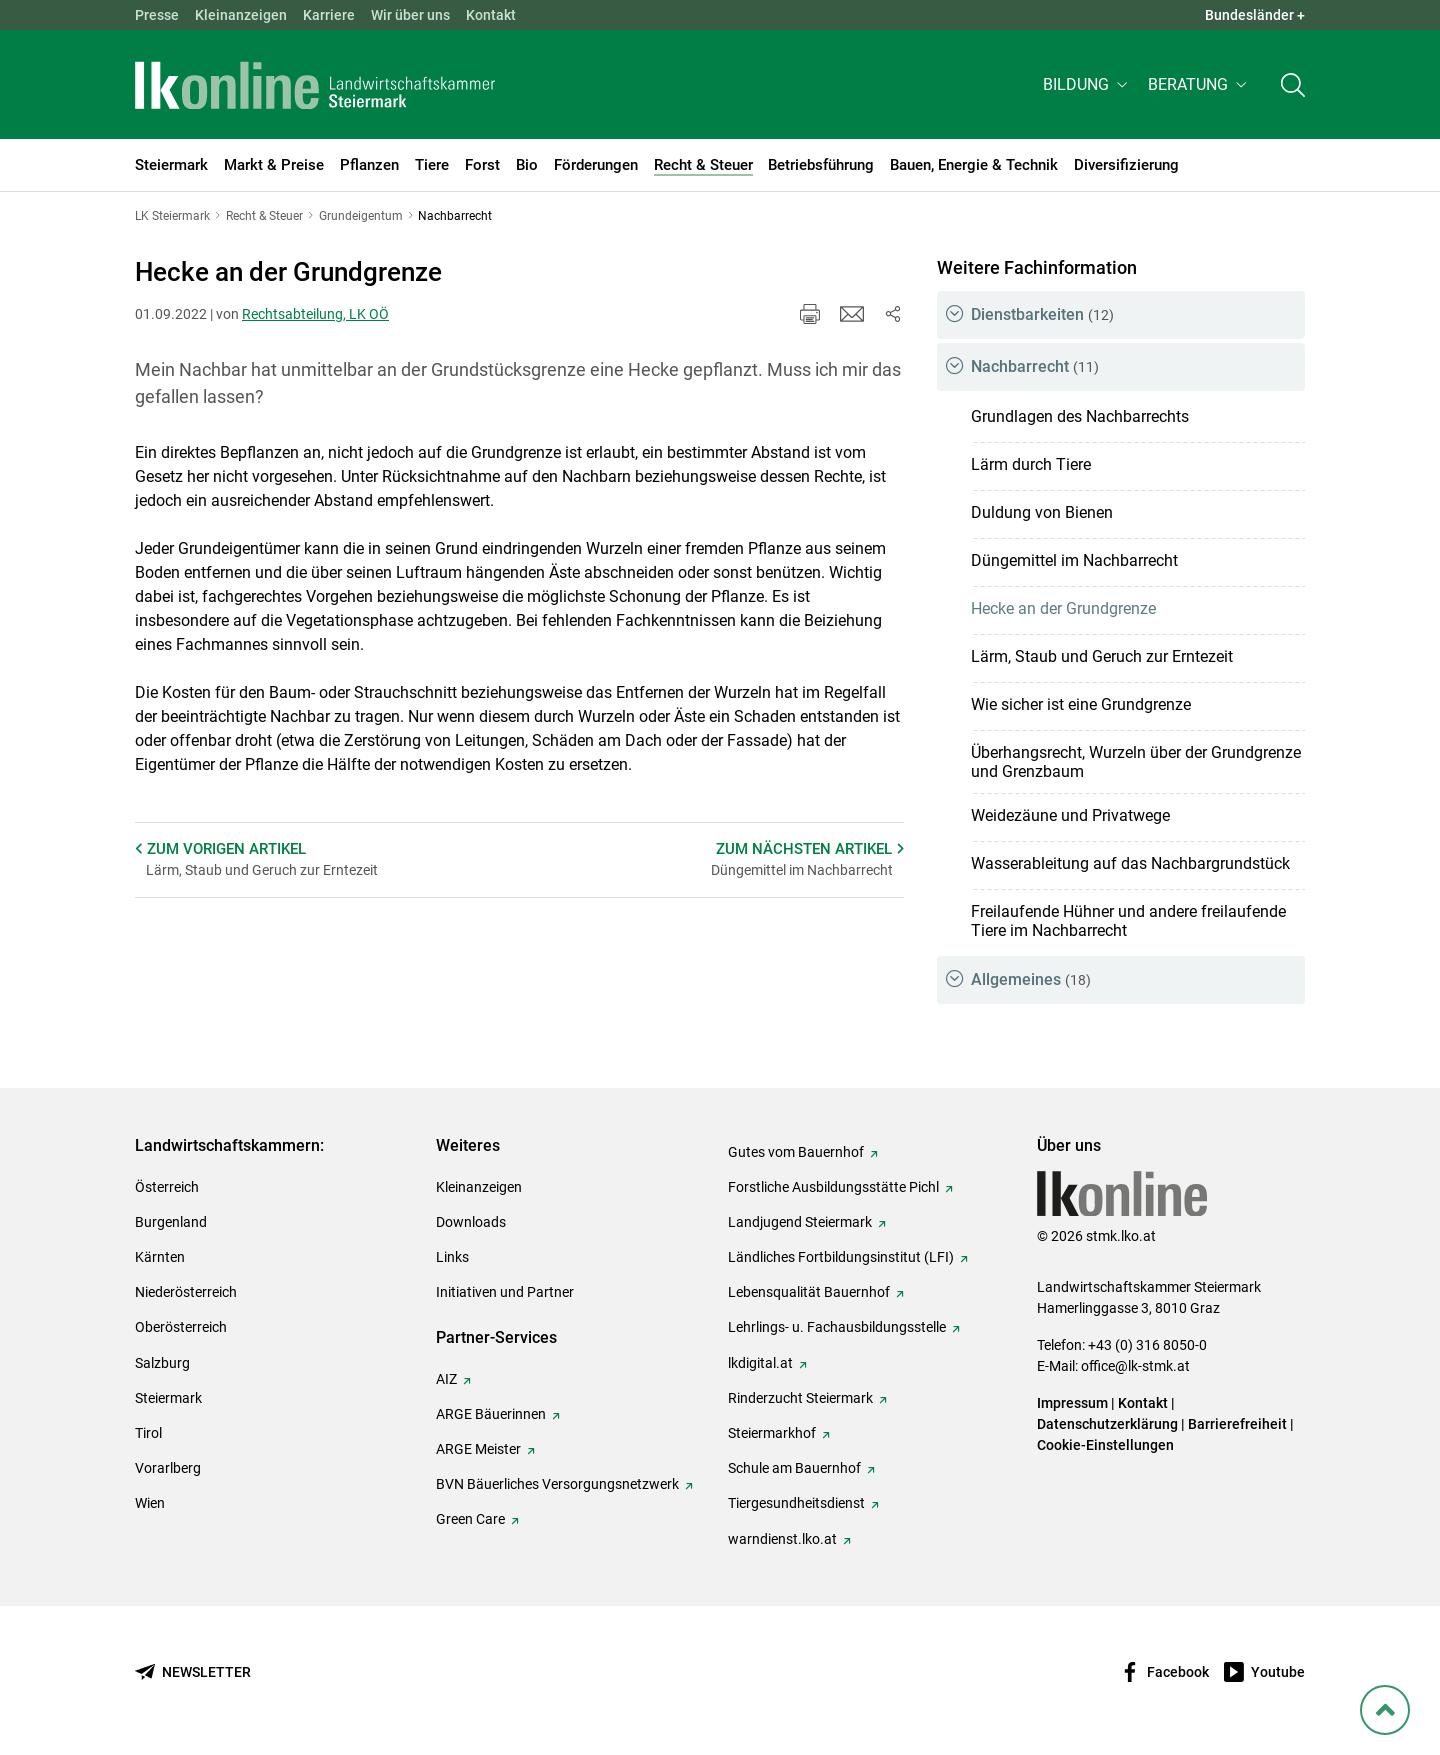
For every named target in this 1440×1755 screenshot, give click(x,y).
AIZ (446, 1379)
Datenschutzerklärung (1107, 1424)
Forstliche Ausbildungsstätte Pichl (833, 1187)
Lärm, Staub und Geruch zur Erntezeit (1102, 656)
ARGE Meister (478, 1449)
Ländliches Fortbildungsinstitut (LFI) (841, 1257)
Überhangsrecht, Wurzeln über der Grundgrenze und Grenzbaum (1136, 762)
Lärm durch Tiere (1031, 464)
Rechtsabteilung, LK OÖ (315, 314)
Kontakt (491, 15)
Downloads (471, 1222)
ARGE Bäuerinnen (491, 1414)
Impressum (1072, 1403)
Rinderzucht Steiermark (800, 1398)
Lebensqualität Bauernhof (809, 1292)
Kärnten (160, 1257)
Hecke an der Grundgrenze (1063, 608)
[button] (1087, 86)
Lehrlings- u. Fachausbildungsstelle (837, 1327)
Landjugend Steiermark (800, 1222)
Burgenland (171, 1222)
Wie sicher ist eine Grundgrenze (1081, 704)
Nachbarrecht (1035, 366)
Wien (150, 1503)
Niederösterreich (186, 1292)
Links (452, 1257)
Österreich (167, 1187)
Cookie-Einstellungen (1105, 1445)
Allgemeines (1031, 979)
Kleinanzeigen (241, 15)
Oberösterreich (181, 1327)
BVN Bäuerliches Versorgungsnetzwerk (557, 1484)
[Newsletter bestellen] (193, 1672)
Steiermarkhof (772, 1433)
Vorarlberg (168, 1468)
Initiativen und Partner (505, 1292)
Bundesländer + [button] (1255, 15)
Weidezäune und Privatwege (1070, 815)
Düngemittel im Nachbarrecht (1074, 560)
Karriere (329, 15)
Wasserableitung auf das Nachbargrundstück (1130, 863)
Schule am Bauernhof (794, 1468)
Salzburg (162, 1363)
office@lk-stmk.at (1135, 1366)
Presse (157, 15)
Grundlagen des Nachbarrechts (1080, 416)
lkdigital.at (760, 1363)
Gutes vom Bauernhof (796, 1152)
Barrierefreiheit (1237, 1424)
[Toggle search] (1293, 86)
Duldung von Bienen (1042, 512)
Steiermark (168, 1398)
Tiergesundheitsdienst (796, 1503)
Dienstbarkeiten (1042, 314)
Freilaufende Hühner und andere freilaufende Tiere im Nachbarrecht (1128, 921)
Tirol (148, 1433)
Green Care (470, 1519)
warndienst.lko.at (782, 1539)
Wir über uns (410, 15)
